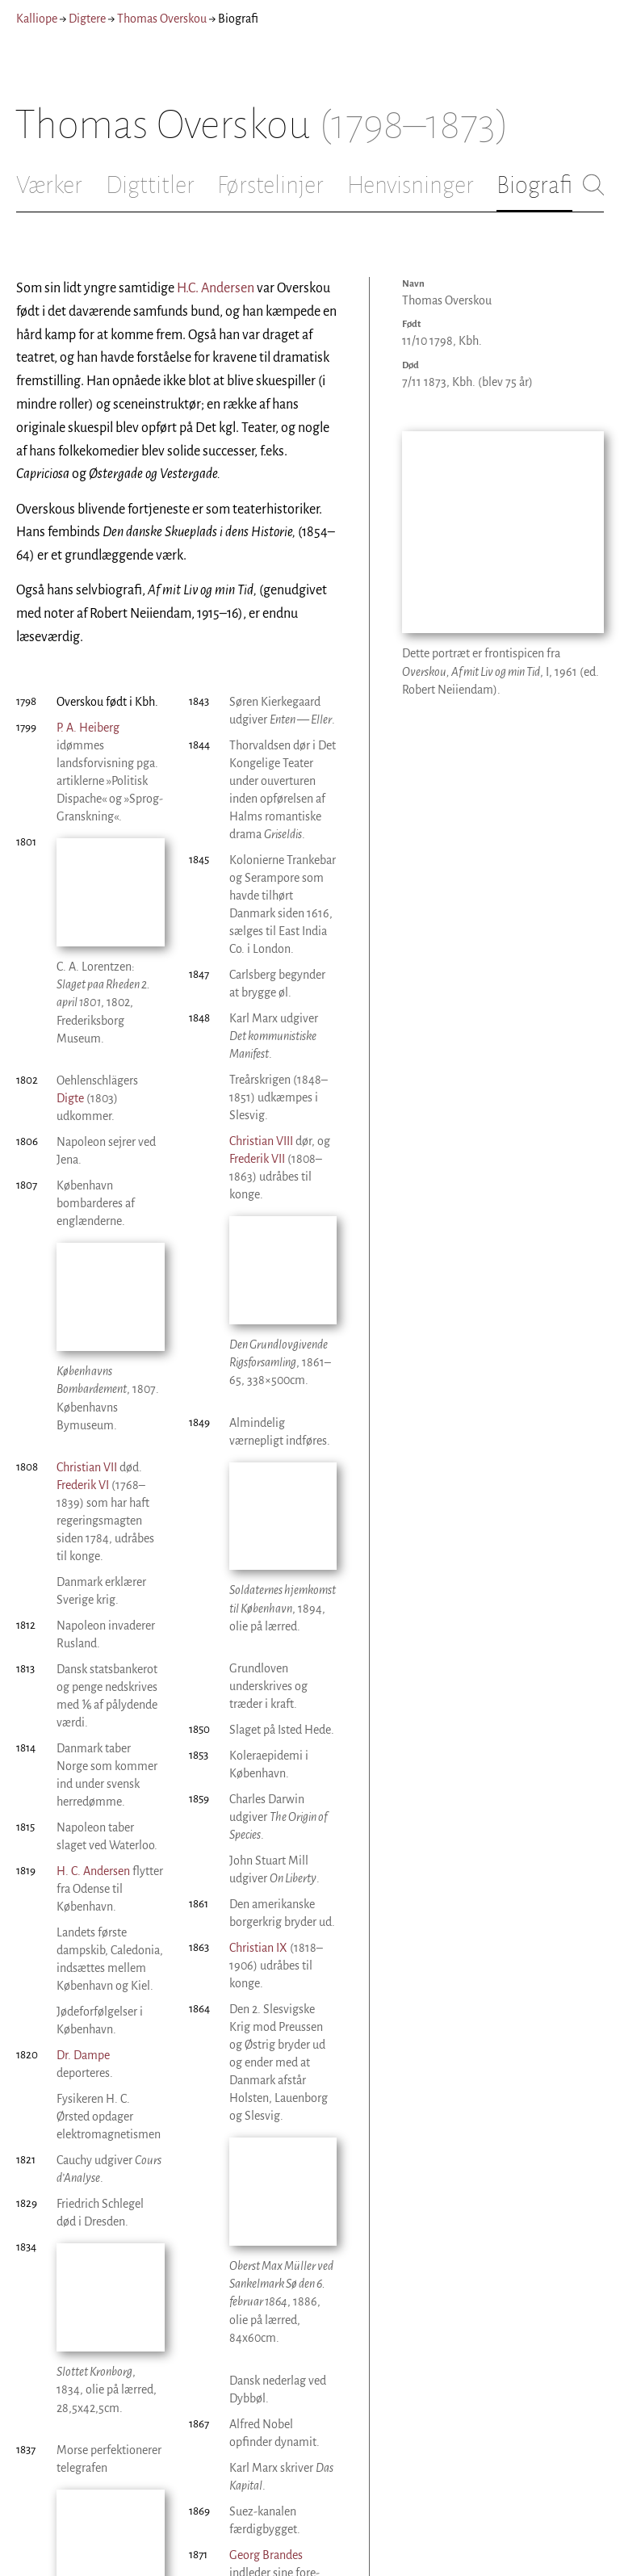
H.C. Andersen (215, 288)
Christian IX (258, 1758)
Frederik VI (83, 1295)
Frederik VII (257, 1158)
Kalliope (36, 18)
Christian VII (87, 1277)
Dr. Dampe (83, 1865)
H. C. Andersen (93, 1681)
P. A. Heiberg (88, 727)
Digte (70, 1003)
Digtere (87, 18)
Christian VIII (88, 2439)
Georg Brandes (266, 2269)
